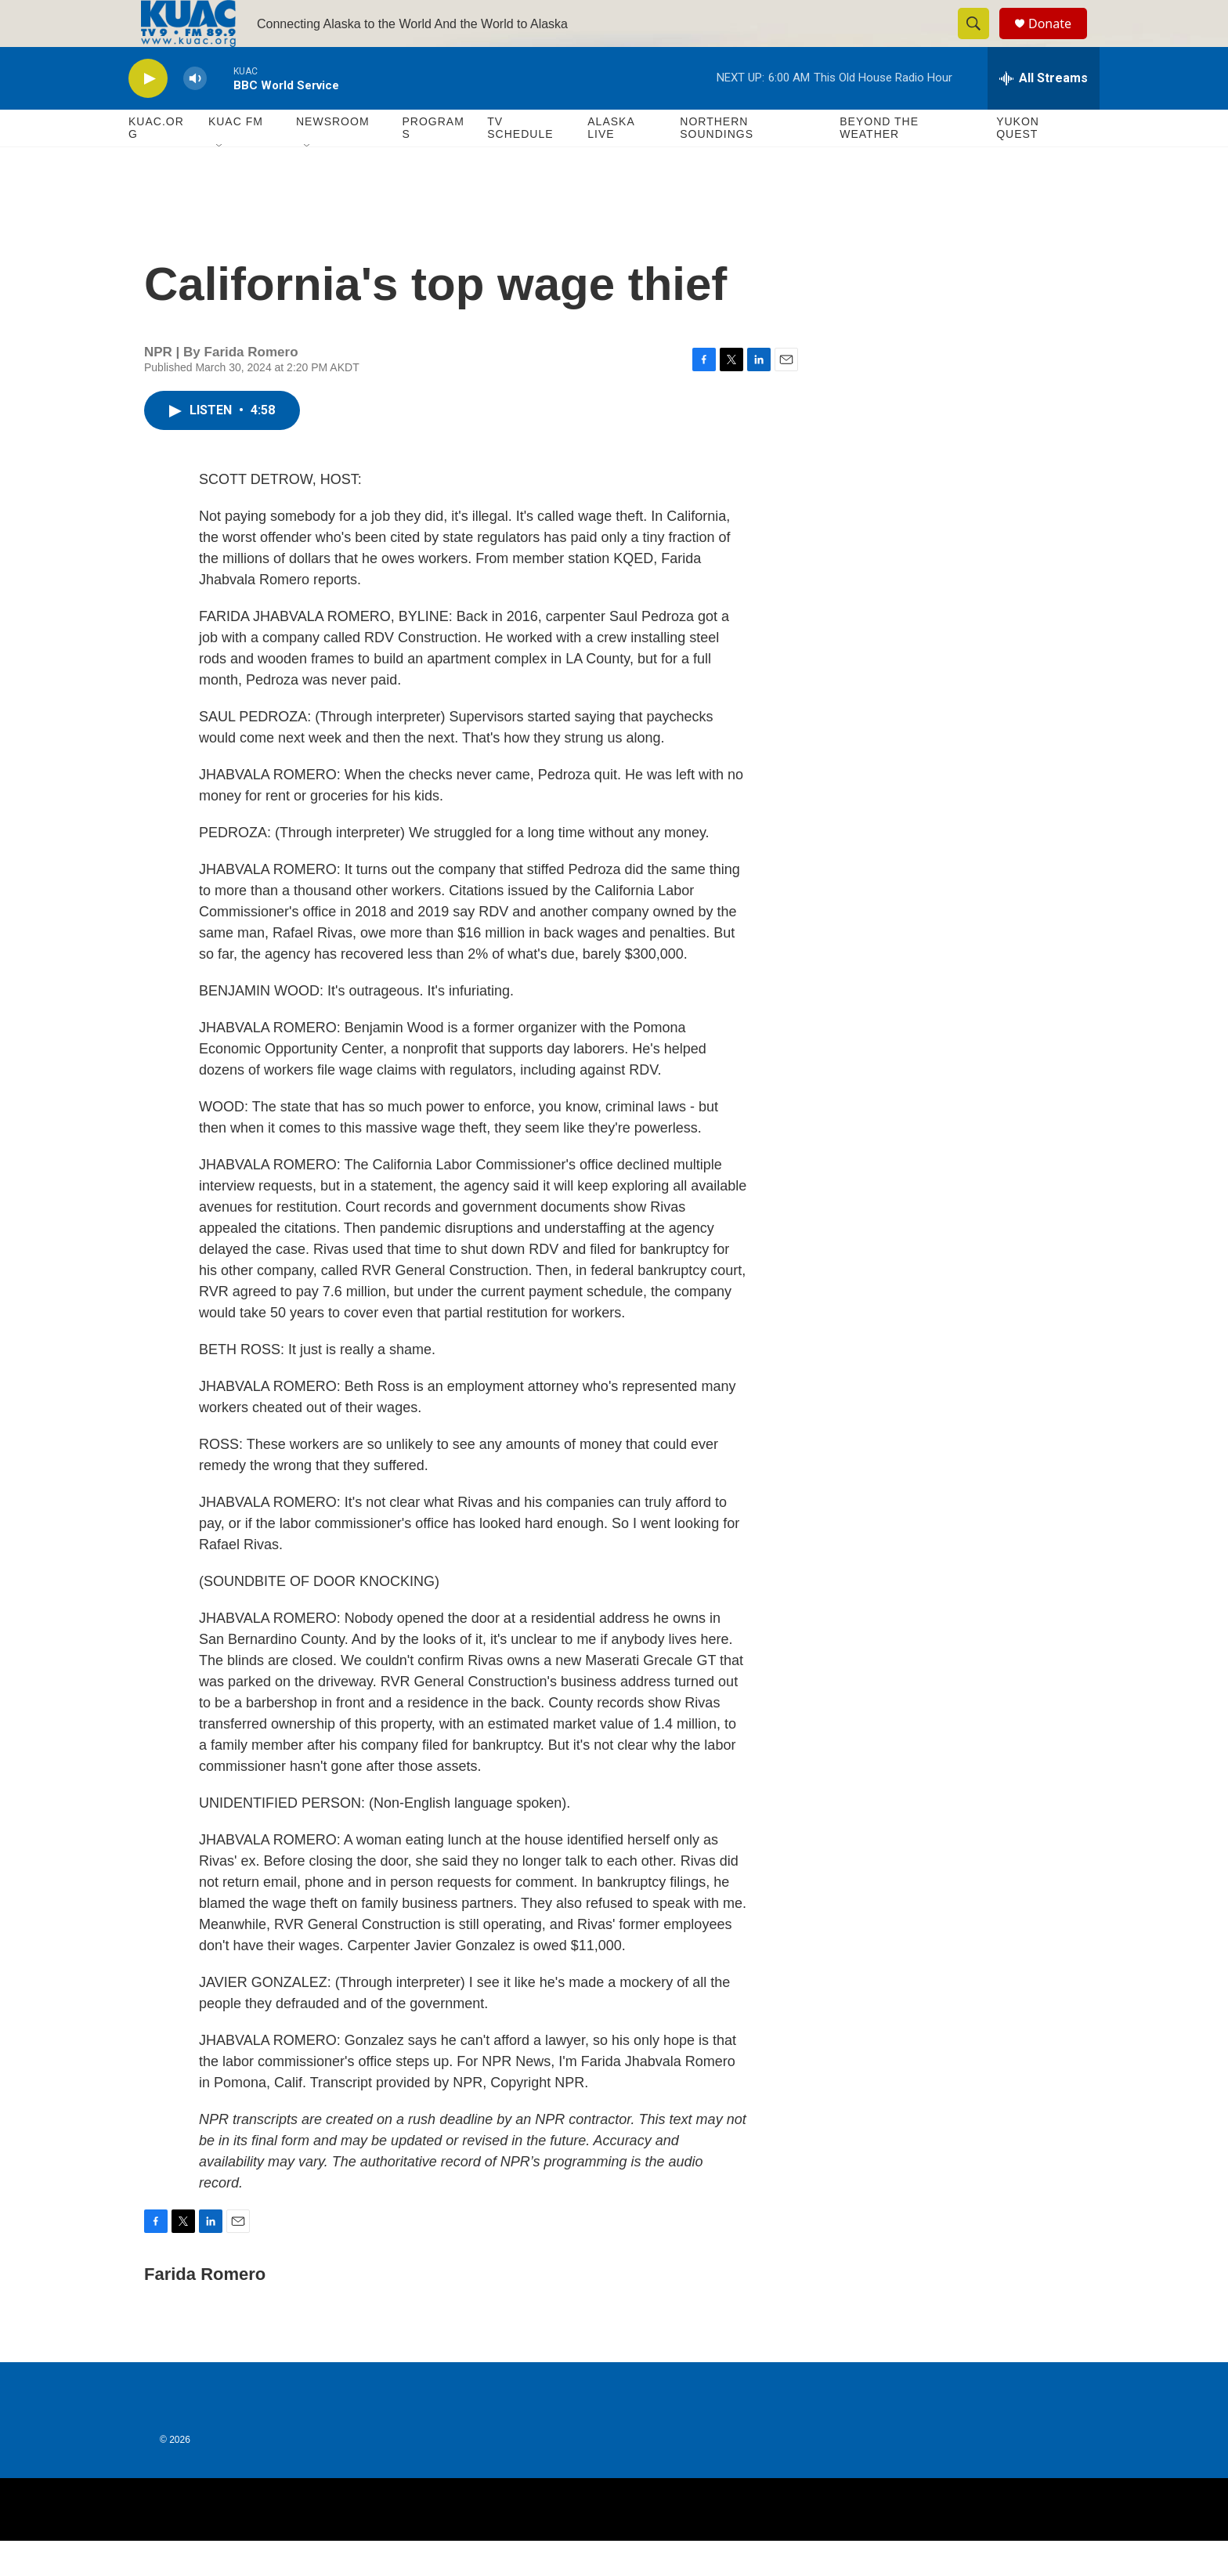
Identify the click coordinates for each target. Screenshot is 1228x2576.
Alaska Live (610, 162)
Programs (433, 162)
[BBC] (786, 2544)
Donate (1059, 41)
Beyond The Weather (879, 162)
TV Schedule (520, 162)
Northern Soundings (716, 162)
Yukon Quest (1017, 162)
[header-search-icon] (980, 41)
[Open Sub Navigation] (220, 181)
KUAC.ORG (156, 162)
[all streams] (1044, 113)
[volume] (195, 114)
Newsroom (333, 156)
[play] (148, 114)
